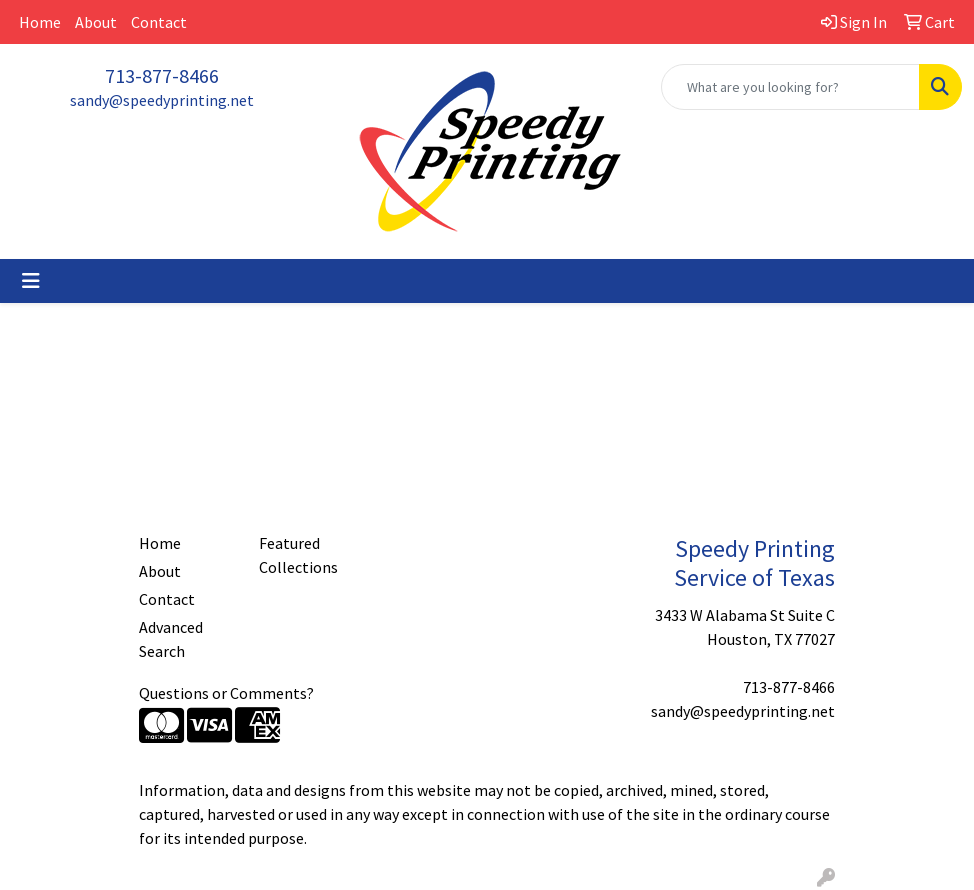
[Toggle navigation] (31, 281)
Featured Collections (298, 555)
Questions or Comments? (226, 693)
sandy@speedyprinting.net (162, 100)
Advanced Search (171, 639)
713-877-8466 (162, 75)
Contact (159, 22)
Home (40, 22)
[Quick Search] (790, 87)
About (96, 22)
